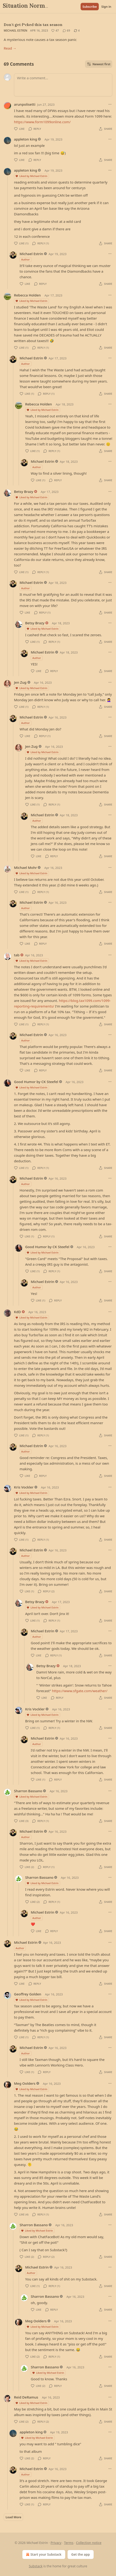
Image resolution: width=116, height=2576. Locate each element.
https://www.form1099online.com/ (42, 121)
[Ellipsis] (110, 104)
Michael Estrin (15, 31)
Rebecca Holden (27, 295)
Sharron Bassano (28, 1790)
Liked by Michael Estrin (31, 176)
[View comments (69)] (66, 30)
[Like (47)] (55, 30)
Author (25, 259)
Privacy (56, 2542)
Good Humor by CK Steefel (36, 1081)
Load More (13, 2517)
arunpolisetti (24, 104)
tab (17, 955)
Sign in (106, 6)
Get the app (80, 2554)
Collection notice (88, 2542)
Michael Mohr (25, 867)
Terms (68, 2542)
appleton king (25, 139)
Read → (10, 48)
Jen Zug (20, 682)
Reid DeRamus (26, 2397)
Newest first (98, 64)
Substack (36, 2566)
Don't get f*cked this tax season (33, 24)
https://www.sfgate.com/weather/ (79, 1690)
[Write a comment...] (63, 85)
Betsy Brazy (23, 491)
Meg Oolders (24, 2083)
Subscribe (89, 6)
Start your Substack (43, 2554)
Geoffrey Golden (27, 1994)
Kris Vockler (24, 1487)
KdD (17, 1311)
